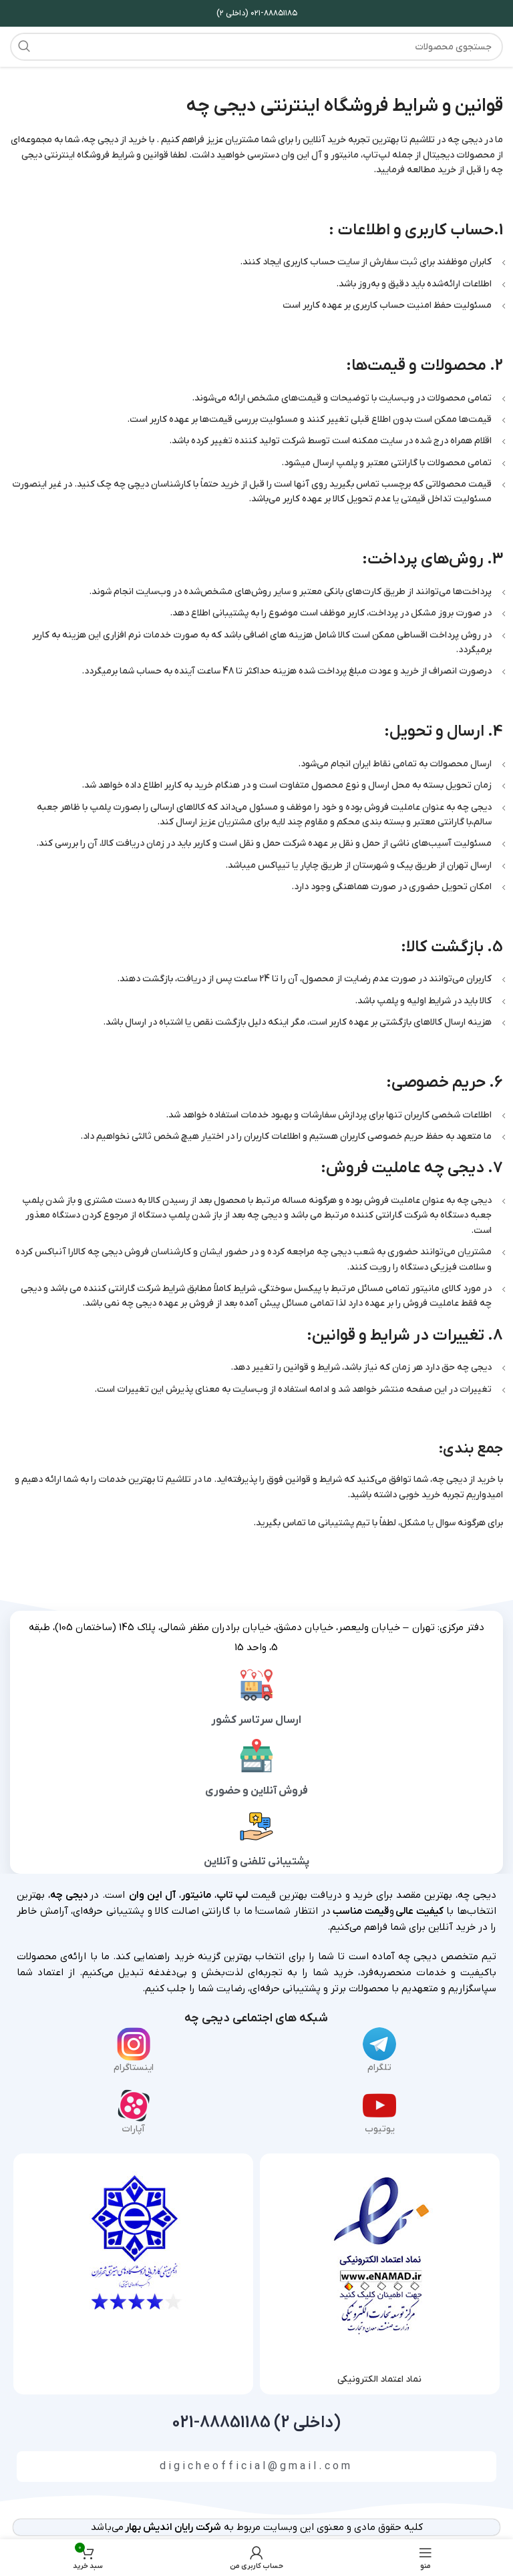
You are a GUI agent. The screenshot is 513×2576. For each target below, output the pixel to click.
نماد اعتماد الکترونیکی (379, 2379)
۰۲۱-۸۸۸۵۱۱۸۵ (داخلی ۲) (256, 13)
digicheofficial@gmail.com (256, 2466)
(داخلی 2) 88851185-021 (256, 2423)
